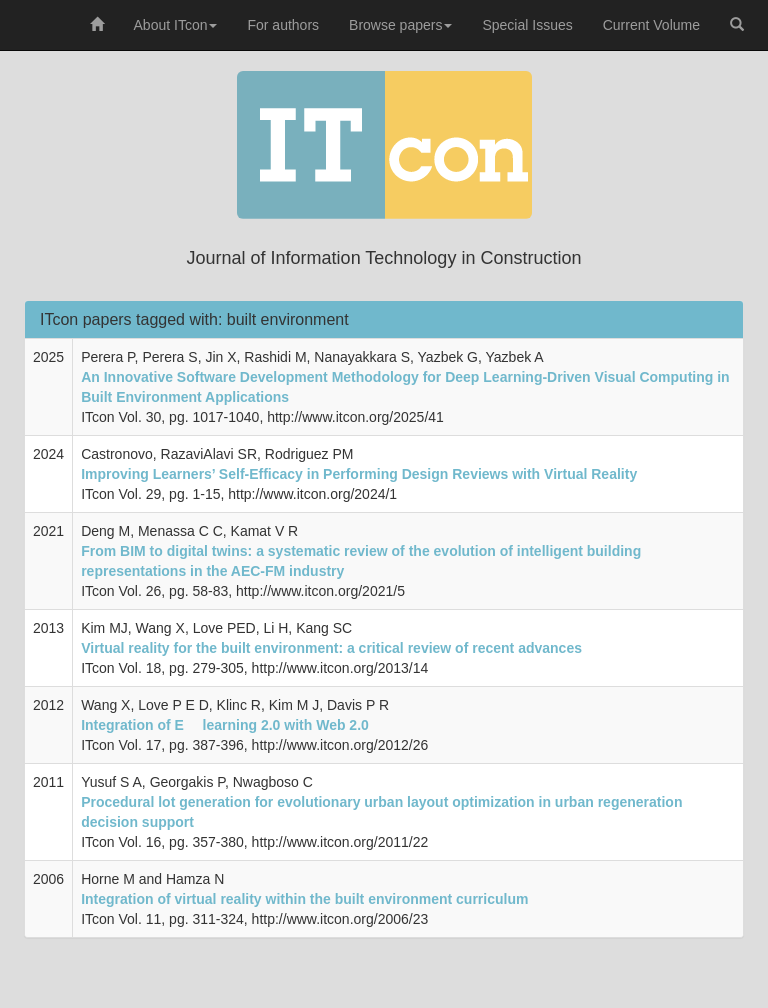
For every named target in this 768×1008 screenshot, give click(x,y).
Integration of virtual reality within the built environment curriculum (304, 899)
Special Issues (527, 25)
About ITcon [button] (176, 25)
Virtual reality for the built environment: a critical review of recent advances (331, 648)
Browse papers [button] (400, 25)
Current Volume (651, 25)
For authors (283, 25)
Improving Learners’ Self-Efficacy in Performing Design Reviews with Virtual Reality (359, 474)
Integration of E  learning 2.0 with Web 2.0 (225, 725)
